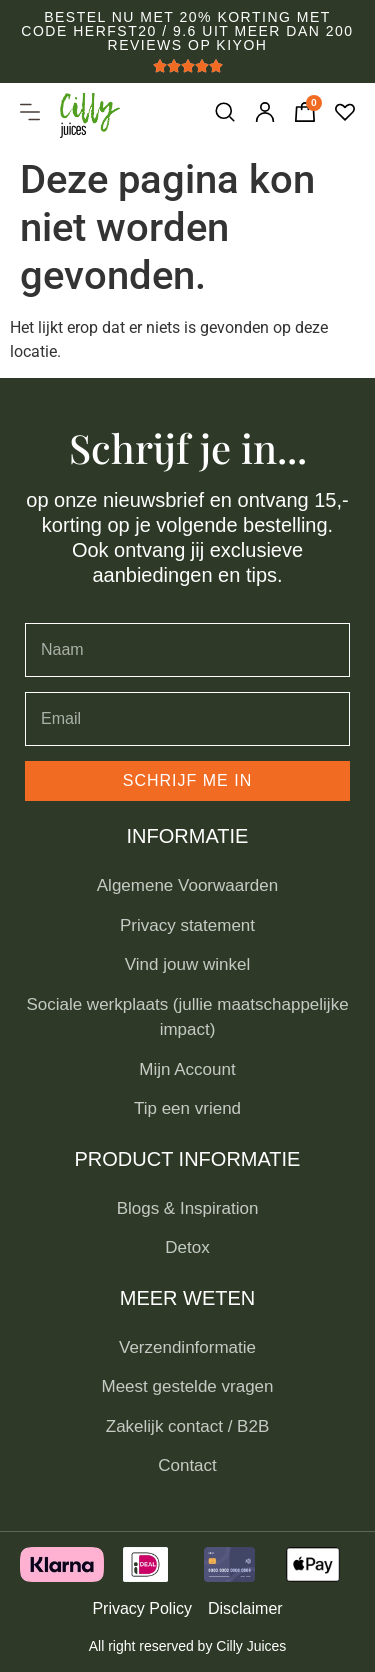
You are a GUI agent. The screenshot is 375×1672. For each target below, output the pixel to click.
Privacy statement (187, 925)
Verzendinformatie (187, 1347)
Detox (187, 1247)
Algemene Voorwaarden (187, 885)
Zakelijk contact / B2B (187, 1426)
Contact (187, 1465)
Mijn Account (187, 1069)
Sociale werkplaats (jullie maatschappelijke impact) (187, 1017)
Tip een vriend (187, 1108)
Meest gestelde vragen (188, 1386)
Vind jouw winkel (187, 964)
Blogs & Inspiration (188, 1208)
